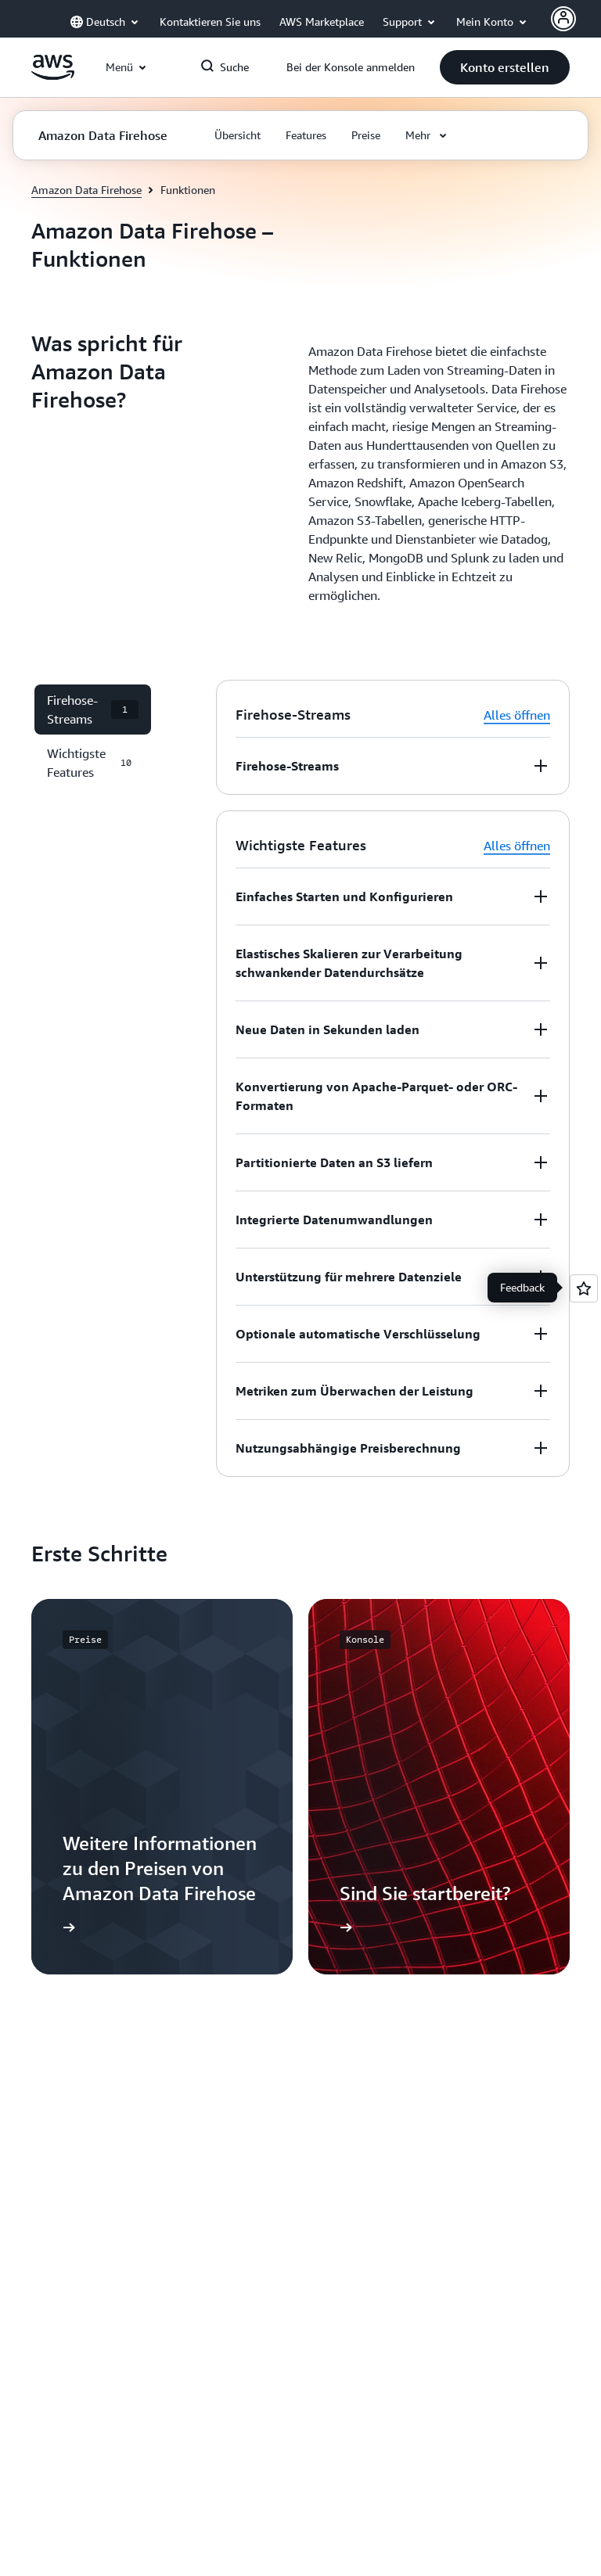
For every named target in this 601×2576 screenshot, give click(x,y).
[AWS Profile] (563, 18)
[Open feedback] (584, 1288)
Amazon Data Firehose (86, 189)
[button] (505, 67)
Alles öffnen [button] (517, 715)
